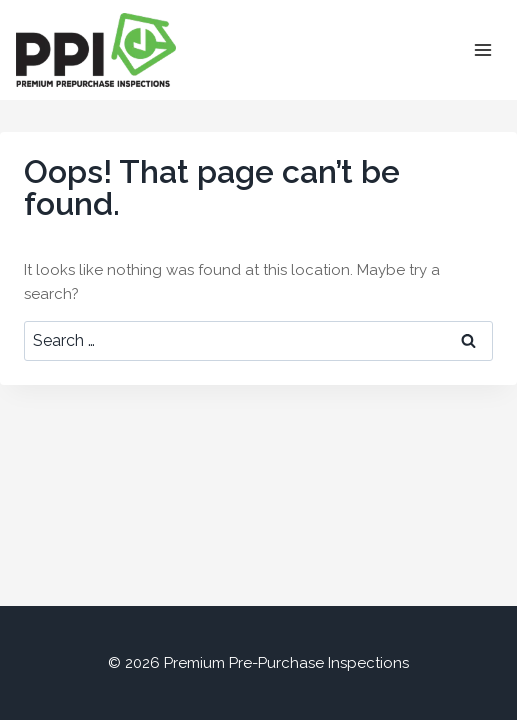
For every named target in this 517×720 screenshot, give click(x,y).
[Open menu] (482, 49)
